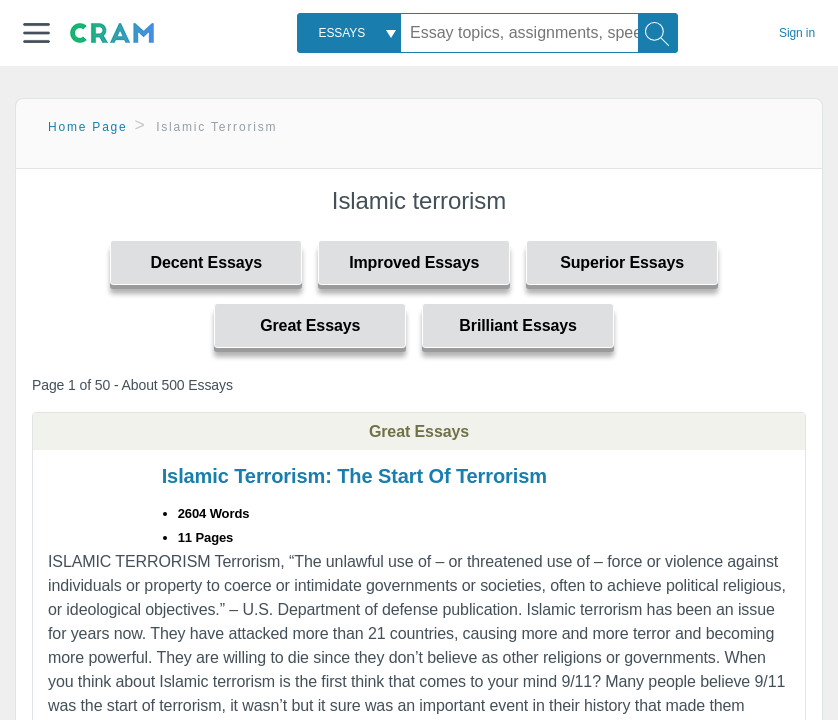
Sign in (797, 33)
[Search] (658, 33)
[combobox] (349, 33)
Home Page (88, 127)
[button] (36, 33)
